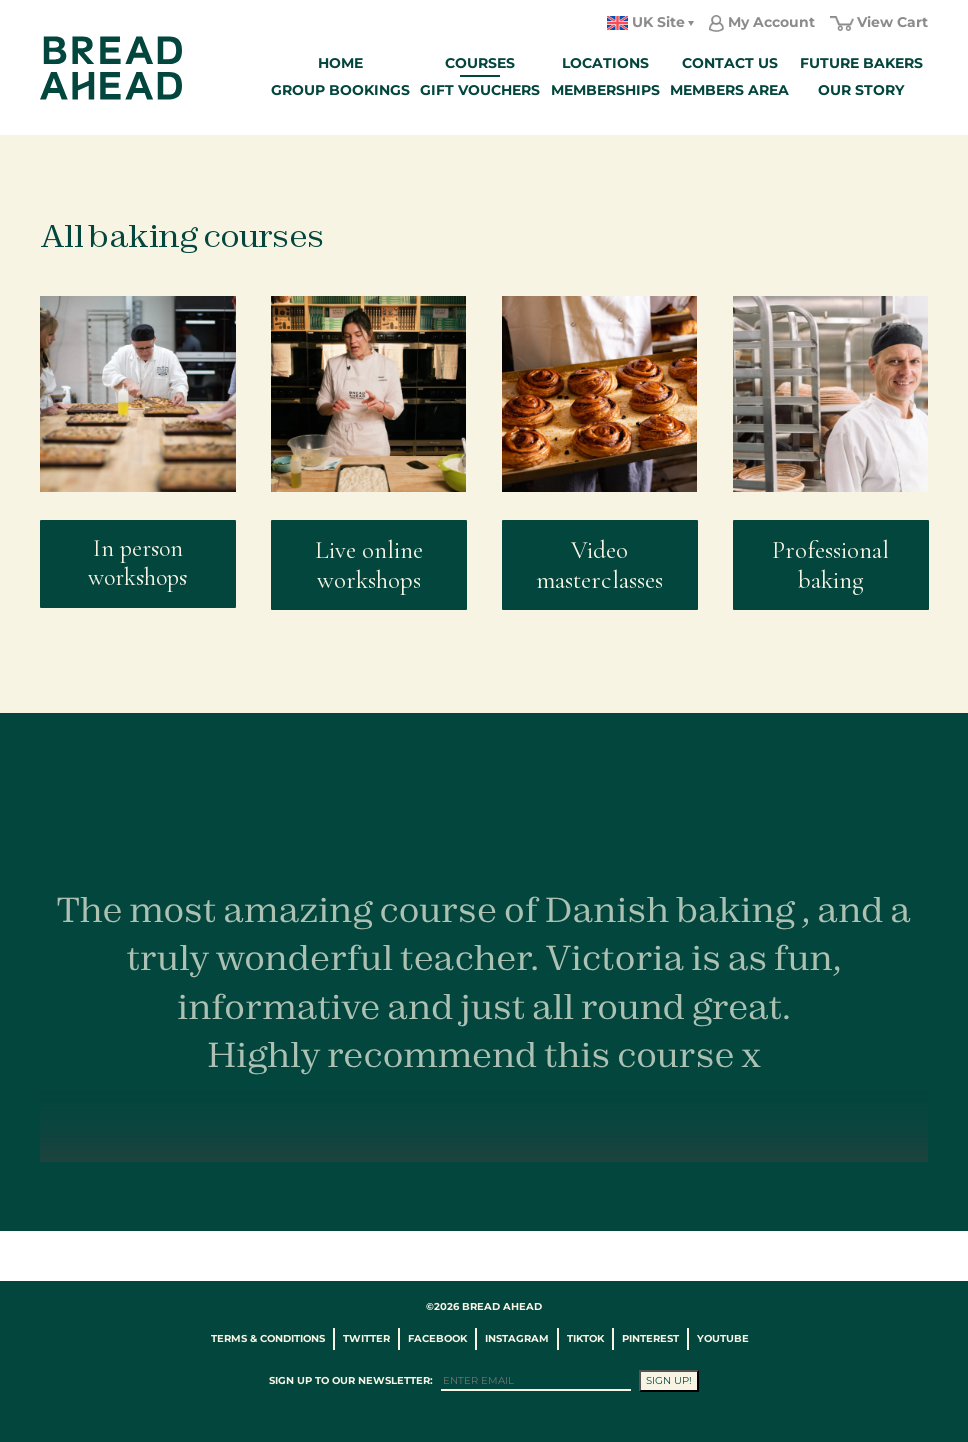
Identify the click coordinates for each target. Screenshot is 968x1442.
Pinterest (650, 1338)
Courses (480, 63)
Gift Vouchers (480, 90)
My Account (771, 22)
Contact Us (730, 63)
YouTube (723, 1338)
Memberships (605, 90)
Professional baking (830, 565)
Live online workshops (369, 565)
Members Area (729, 90)
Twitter (366, 1338)
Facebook (437, 1338)
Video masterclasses (599, 565)
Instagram (517, 1338)
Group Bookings (340, 90)
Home (340, 63)
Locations (605, 63)
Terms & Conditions (268, 1338)
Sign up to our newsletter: (351, 1380)
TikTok (585, 1338)
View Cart (892, 22)
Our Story (861, 90)
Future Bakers (861, 63)
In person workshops (137, 563)
